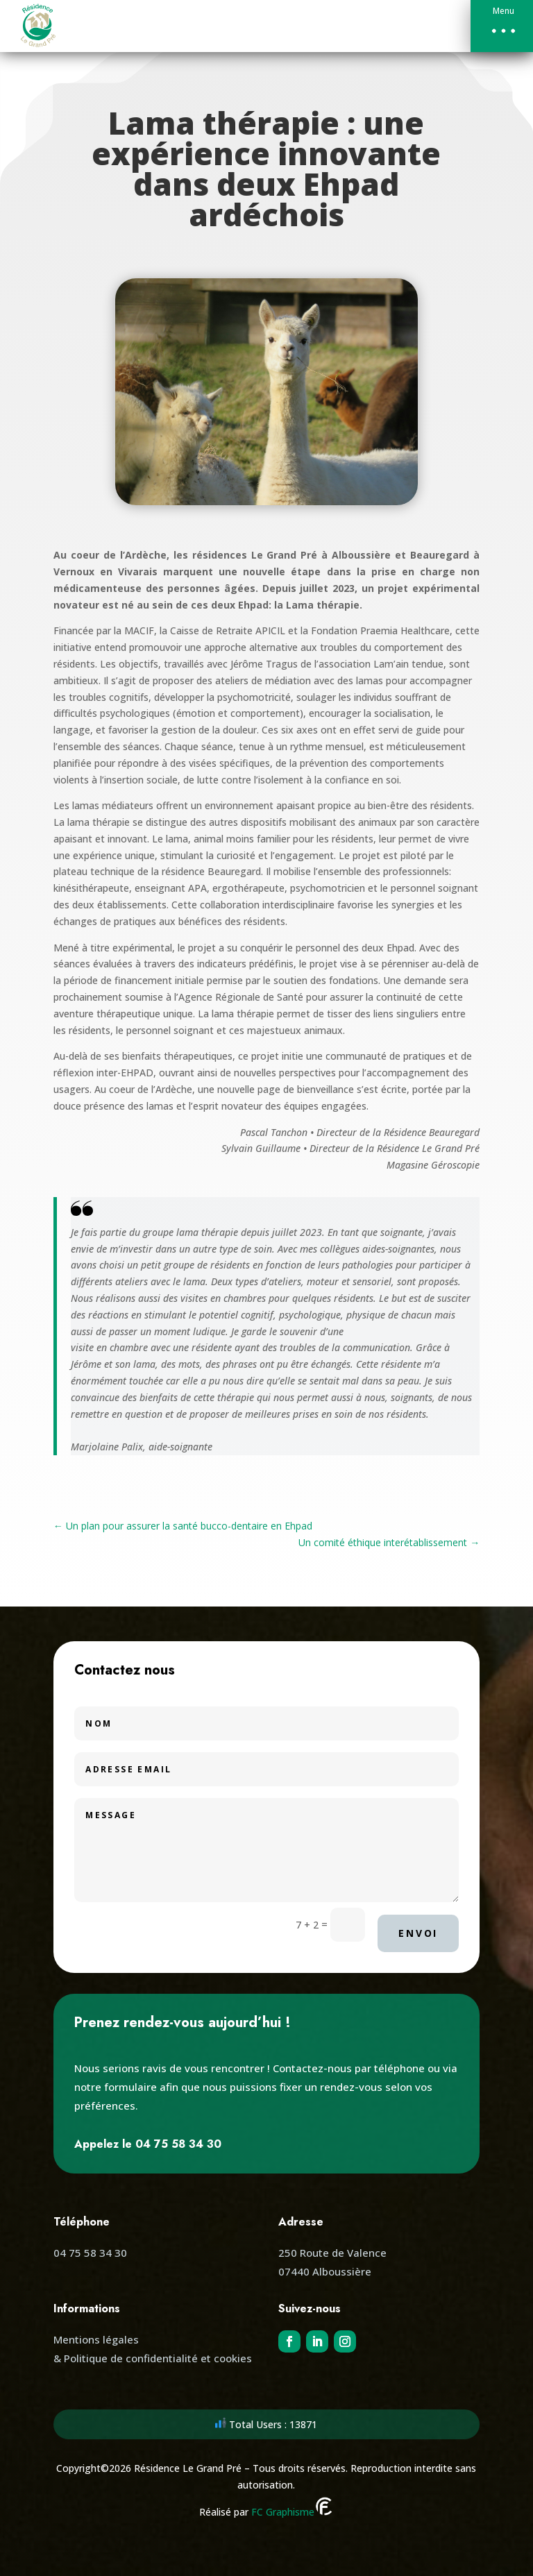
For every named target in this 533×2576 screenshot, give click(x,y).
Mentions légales (96, 2339)
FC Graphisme (292, 2511)
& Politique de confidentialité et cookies (152, 2358)
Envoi (418, 1933)
